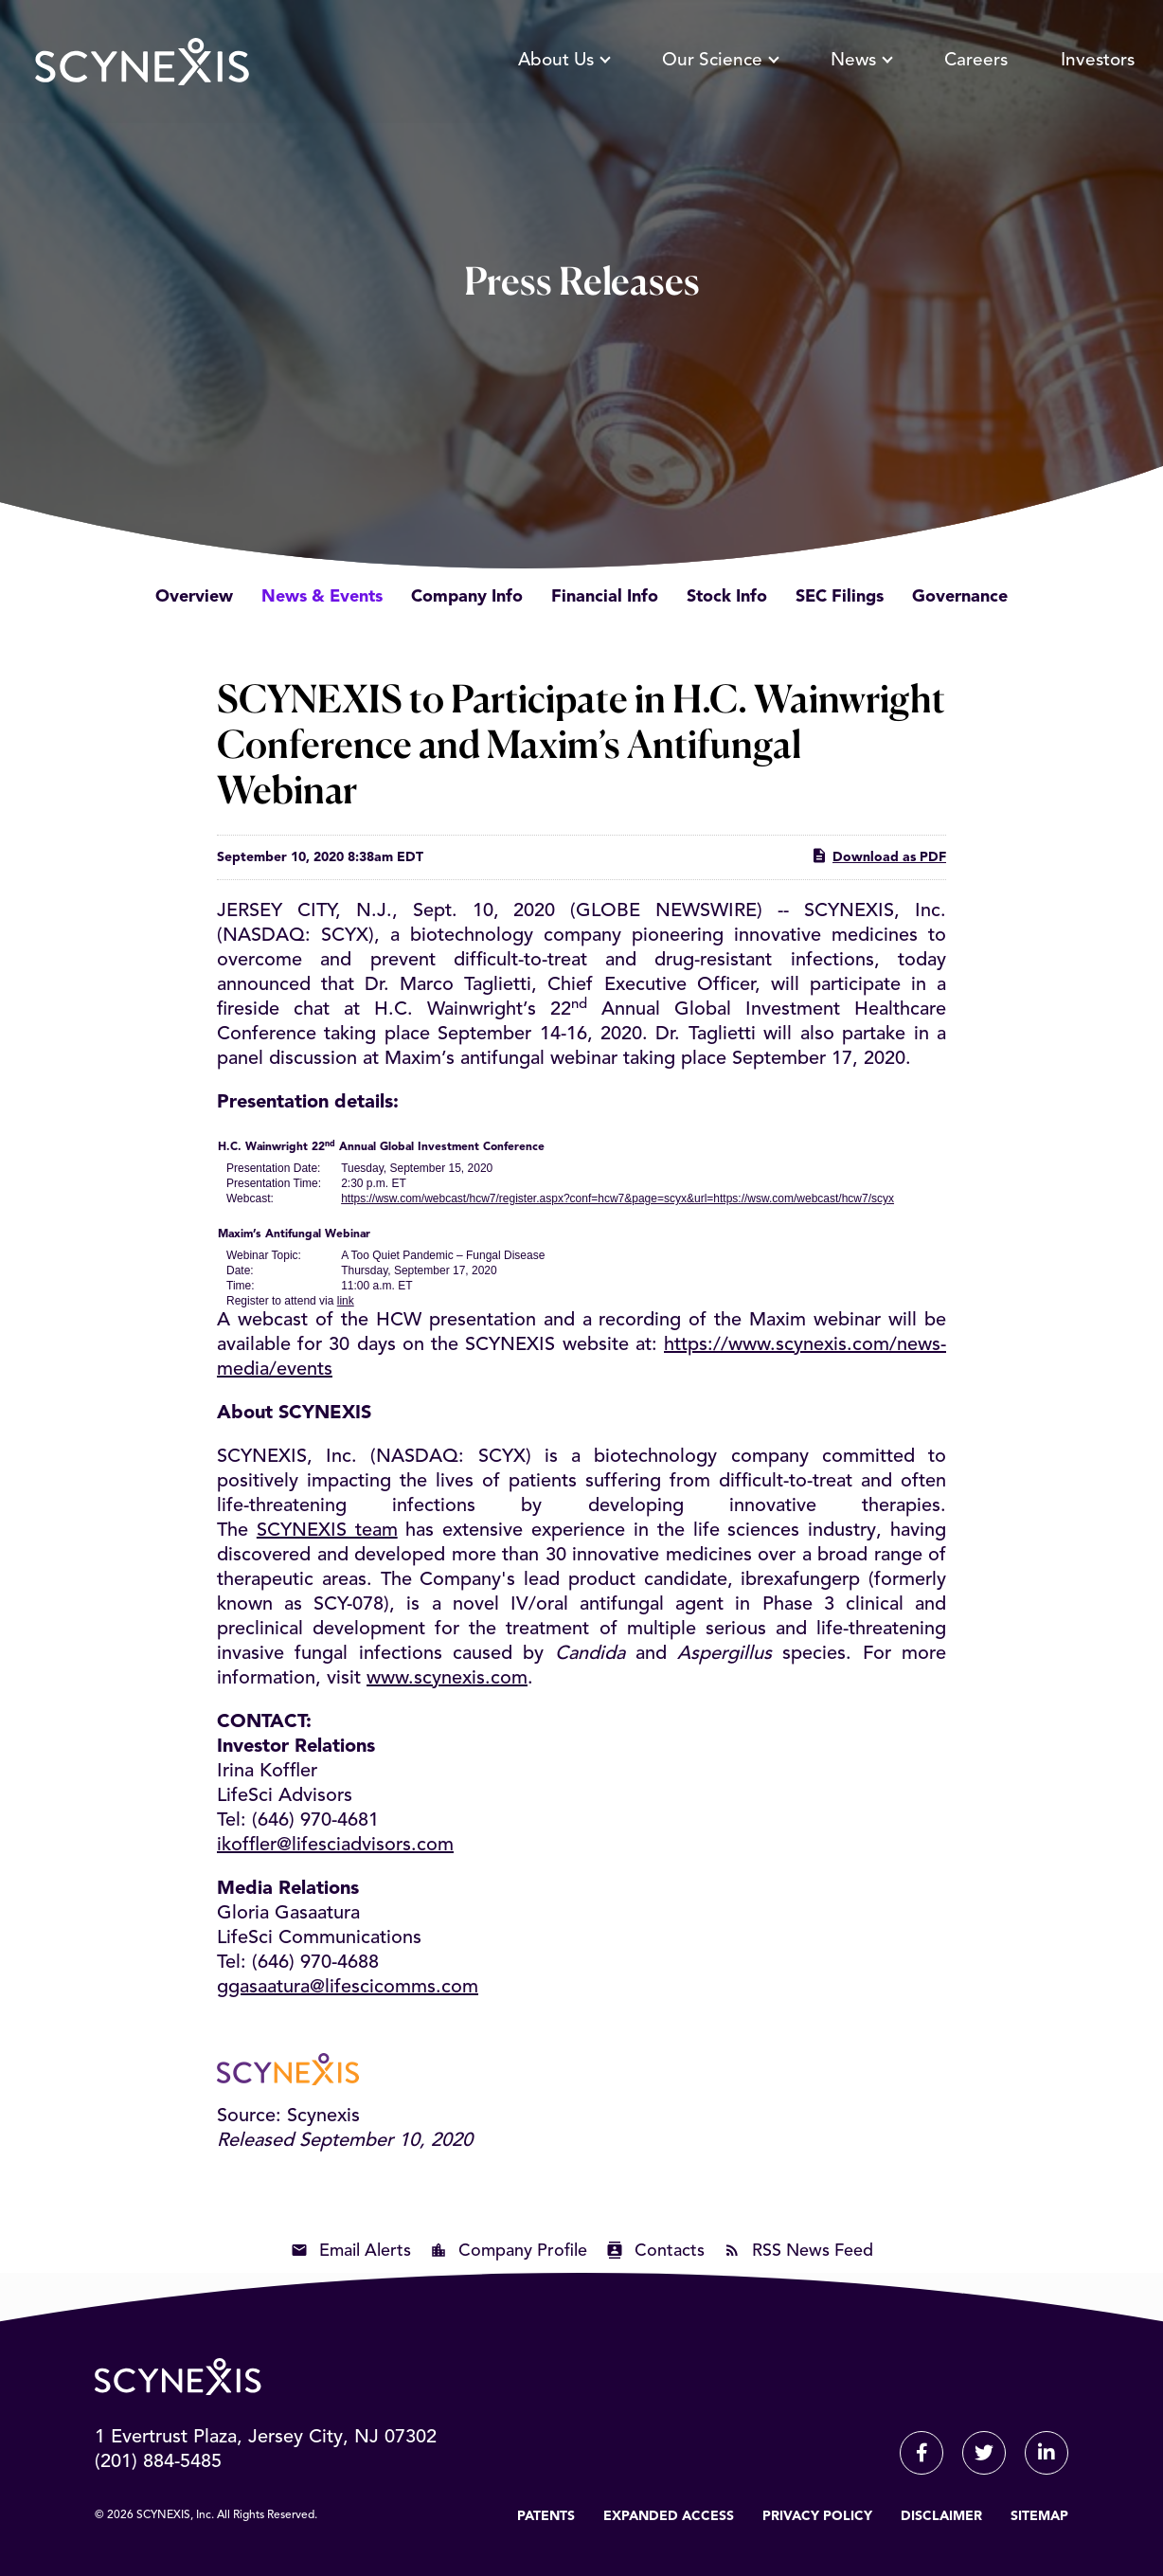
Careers (976, 61)
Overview (194, 596)
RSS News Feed (812, 2251)
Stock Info (727, 596)
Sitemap (1039, 2516)
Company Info (467, 596)
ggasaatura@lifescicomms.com (347, 1987)
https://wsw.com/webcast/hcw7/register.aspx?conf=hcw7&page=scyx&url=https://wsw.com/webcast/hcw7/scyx (617, 1198)
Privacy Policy (817, 2516)
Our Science (720, 61)
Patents (546, 2516)
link (345, 1300)
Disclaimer (941, 2516)
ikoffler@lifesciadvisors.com (335, 1845)
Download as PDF (878, 855)
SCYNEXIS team (327, 1531)
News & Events (322, 596)
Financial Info (604, 596)
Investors (1098, 61)
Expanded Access (668, 2516)
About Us (563, 61)
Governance (960, 596)
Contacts (670, 2251)
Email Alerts (365, 2251)
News (861, 61)
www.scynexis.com (447, 1678)
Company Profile (522, 2251)
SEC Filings (840, 596)
